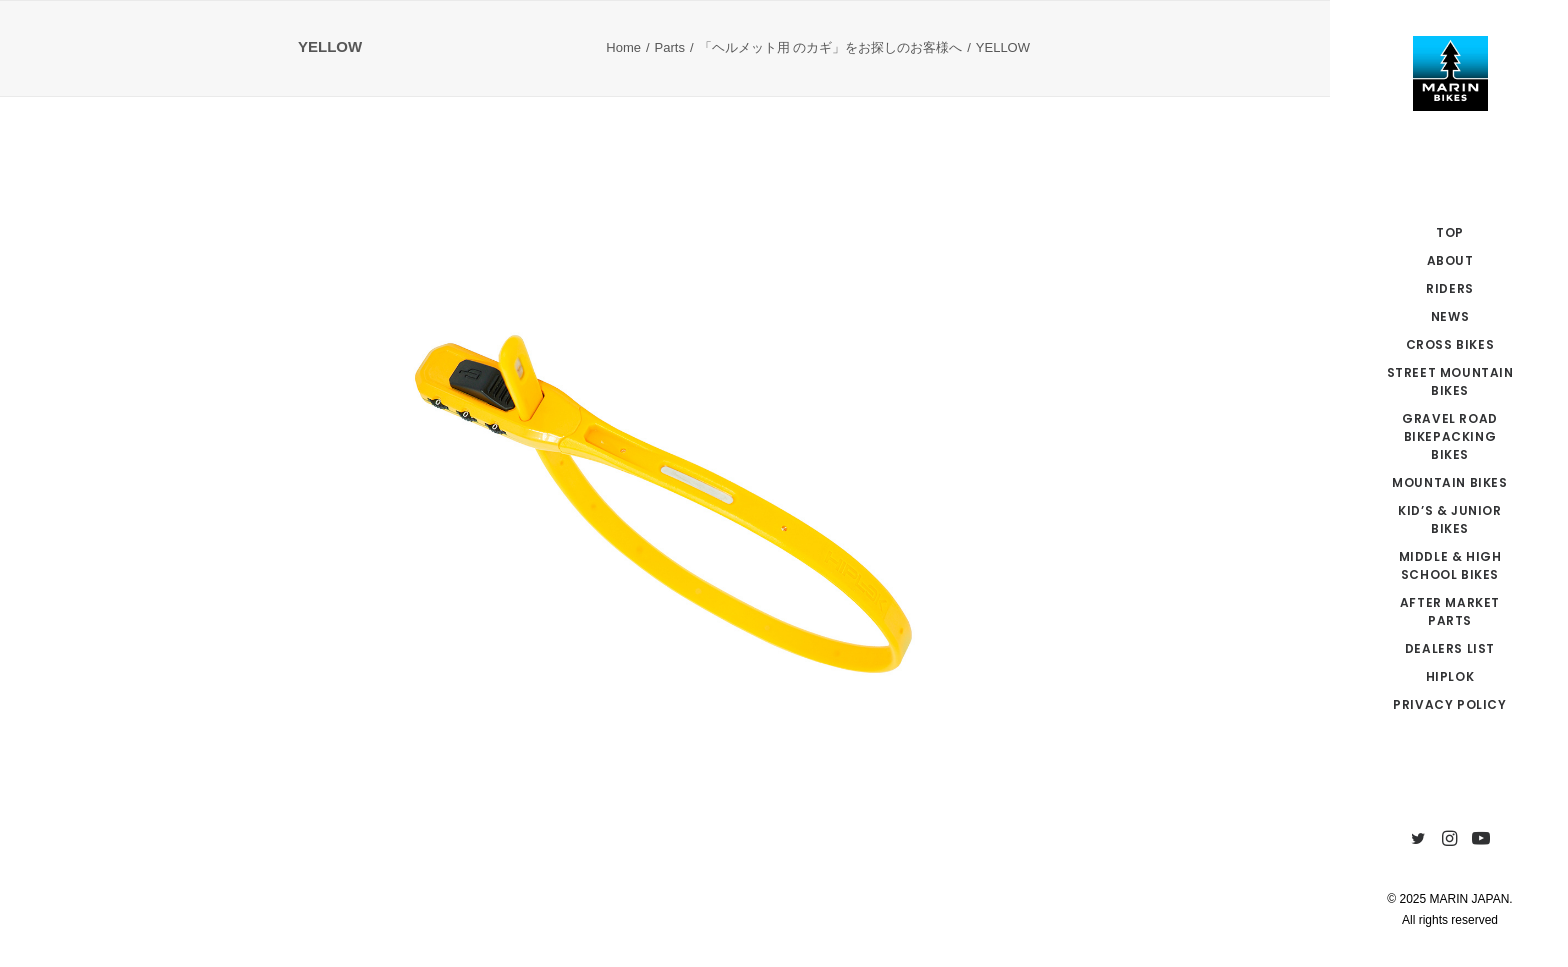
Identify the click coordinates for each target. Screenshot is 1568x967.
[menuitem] (1418, 839)
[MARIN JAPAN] (1450, 73)
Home (623, 47)
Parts (670, 47)
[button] (1418, 839)
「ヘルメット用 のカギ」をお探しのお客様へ (831, 47)
